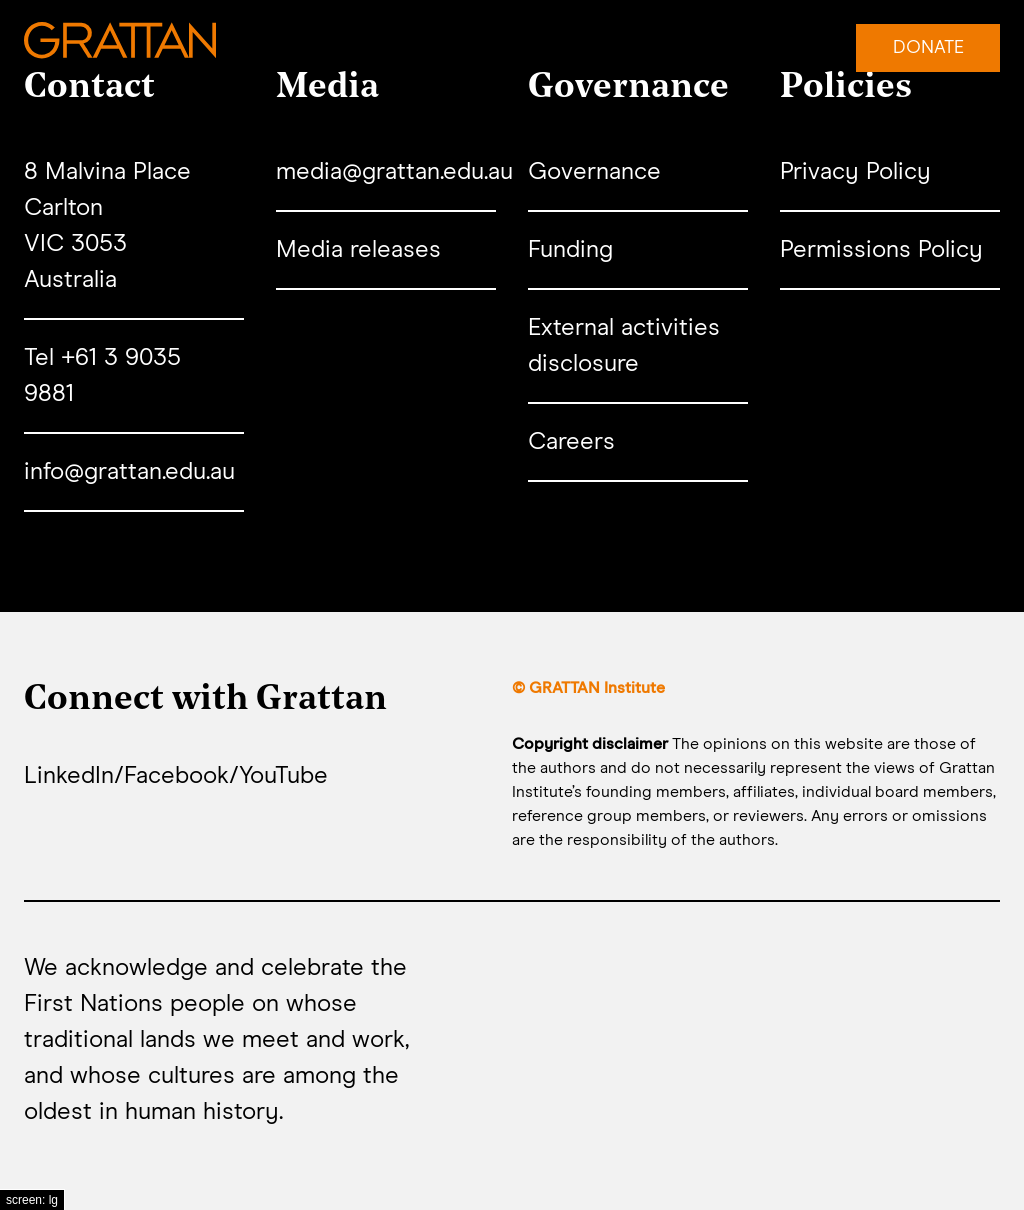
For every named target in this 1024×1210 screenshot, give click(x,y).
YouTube (283, 776)
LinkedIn (69, 776)
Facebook (176, 776)
